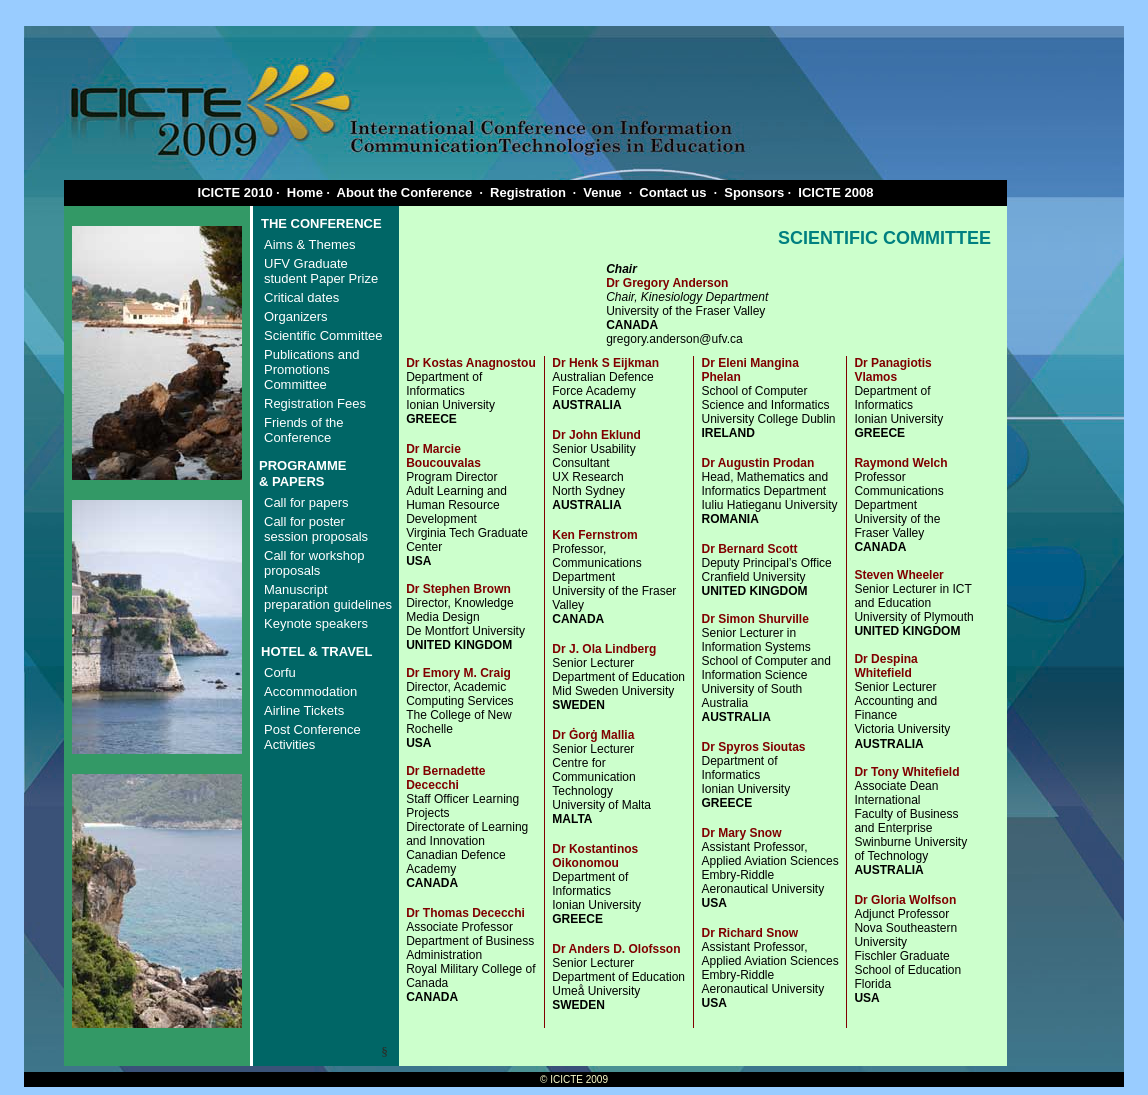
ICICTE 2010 (235, 192)
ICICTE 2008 (835, 192)
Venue (602, 192)
